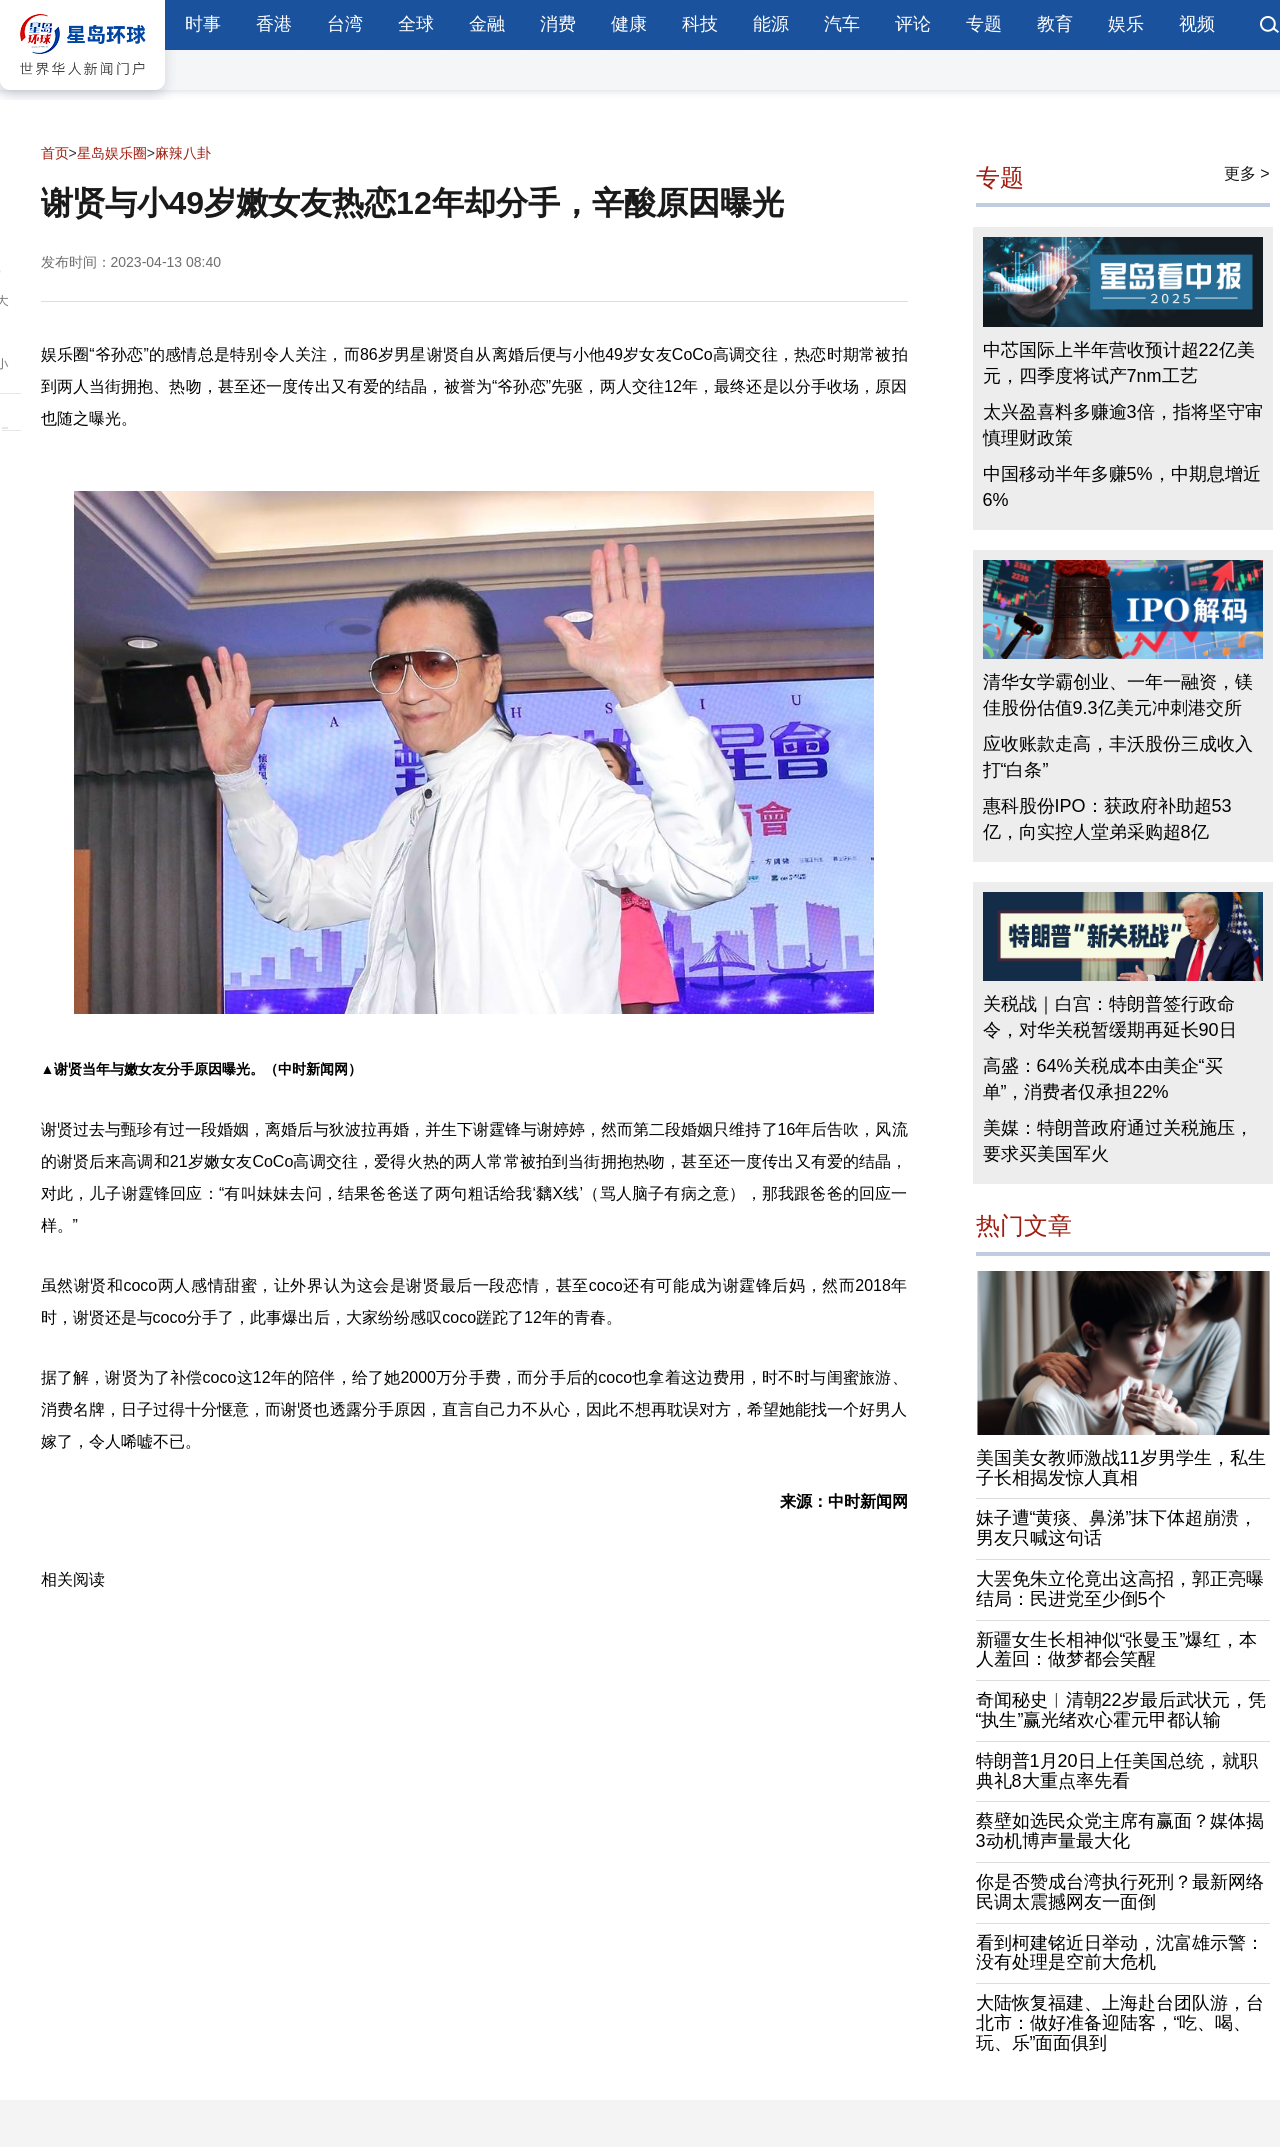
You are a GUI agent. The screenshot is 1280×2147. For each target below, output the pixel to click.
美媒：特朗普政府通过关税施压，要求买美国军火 (1118, 1141)
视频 (1197, 24)
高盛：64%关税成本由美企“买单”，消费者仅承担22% (1103, 1079)
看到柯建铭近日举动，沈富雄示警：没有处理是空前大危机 (1120, 1953)
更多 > (1247, 173)
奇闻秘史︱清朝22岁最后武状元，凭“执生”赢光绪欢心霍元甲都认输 (1121, 1710)
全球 (416, 24)
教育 (1055, 24)
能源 (771, 24)
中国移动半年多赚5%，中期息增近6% (1122, 487)
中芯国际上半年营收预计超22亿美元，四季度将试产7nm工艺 (1119, 363)
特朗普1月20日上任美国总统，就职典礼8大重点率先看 (1117, 1771)
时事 (203, 24)
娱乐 (1126, 24)
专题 (984, 24)
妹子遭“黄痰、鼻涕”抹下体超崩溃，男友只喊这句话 (1117, 1528)
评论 (913, 24)
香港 (274, 24)
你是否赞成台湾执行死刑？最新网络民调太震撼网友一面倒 (1120, 1892)
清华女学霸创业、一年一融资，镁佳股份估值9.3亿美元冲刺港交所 (1118, 695)
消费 (558, 24)
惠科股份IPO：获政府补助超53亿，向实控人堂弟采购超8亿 (1107, 819)
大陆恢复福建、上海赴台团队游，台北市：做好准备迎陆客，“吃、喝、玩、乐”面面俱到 (1120, 2023)
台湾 (345, 24)
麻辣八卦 (183, 153)
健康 (629, 24)
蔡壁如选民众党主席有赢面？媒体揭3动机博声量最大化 (1120, 1831)
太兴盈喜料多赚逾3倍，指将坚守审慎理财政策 (1123, 425)
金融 (487, 24)
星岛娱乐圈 (112, 153)
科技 (700, 24)
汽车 (842, 24)
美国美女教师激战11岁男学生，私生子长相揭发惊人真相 (1121, 1468)
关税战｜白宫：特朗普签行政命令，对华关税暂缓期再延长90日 (1110, 1017)
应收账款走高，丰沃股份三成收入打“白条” (1118, 757)
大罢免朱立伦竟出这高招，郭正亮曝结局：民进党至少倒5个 (1120, 1589)
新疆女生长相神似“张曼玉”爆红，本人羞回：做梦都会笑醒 (1117, 1650)
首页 (55, 153)
